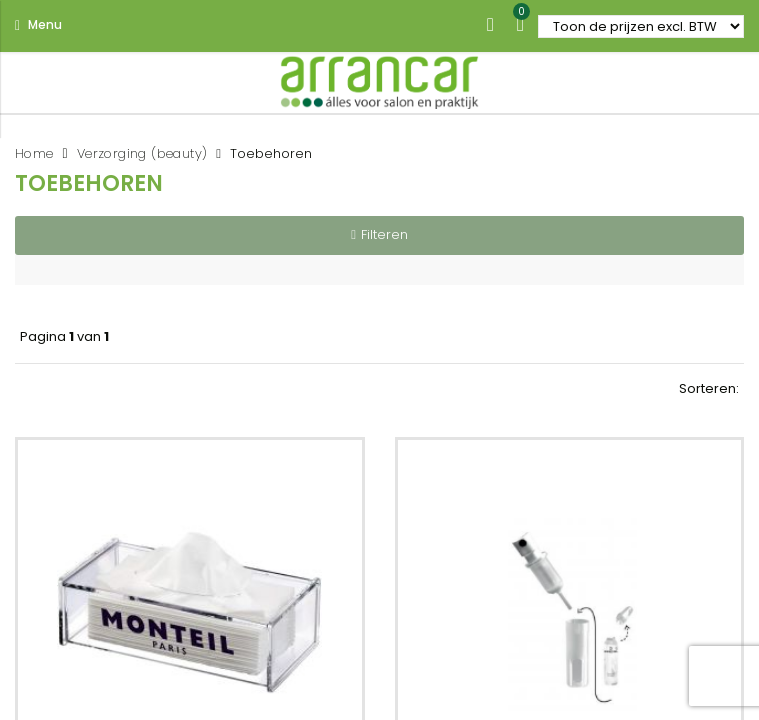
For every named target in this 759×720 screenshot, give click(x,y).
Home (34, 153)
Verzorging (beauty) (142, 153)
